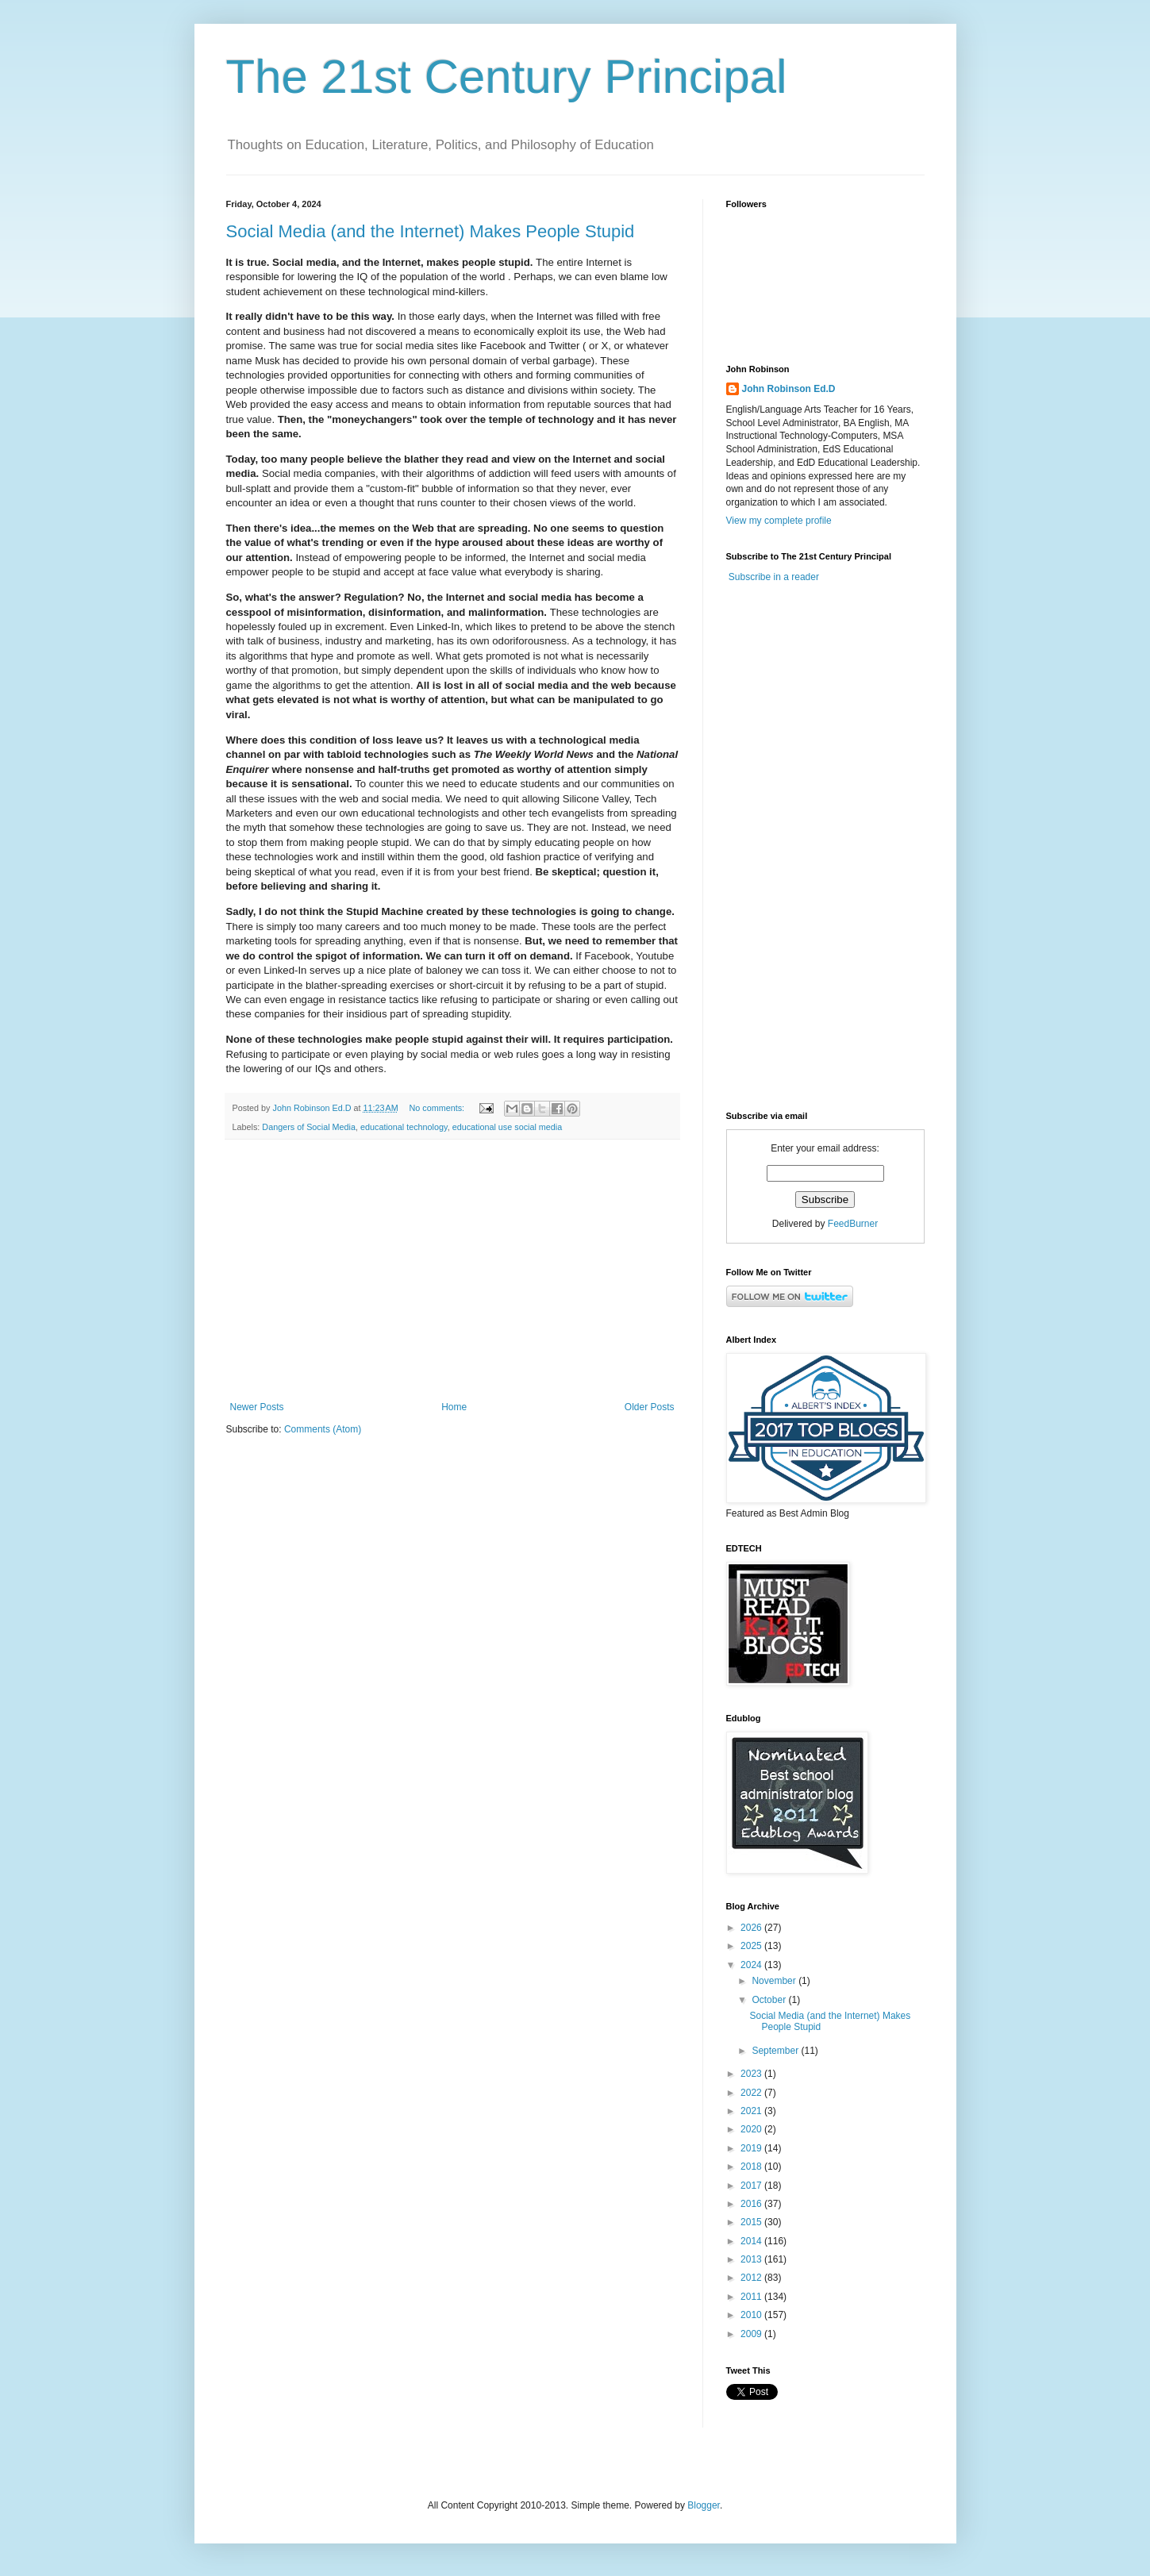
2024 (752, 1964)
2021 (752, 2111)
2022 (752, 2092)
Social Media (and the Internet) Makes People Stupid (430, 231)
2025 (752, 1945)
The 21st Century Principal (506, 76)
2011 (752, 2296)
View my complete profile (779, 520)
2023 (752, 2073)
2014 (752, 2241)
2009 (752, 2334)
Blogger (703, 2505)
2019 (752, 2148)
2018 (752, 2166)
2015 (752, 2222)
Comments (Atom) (322, 1429)
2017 (752, 2185)
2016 (752, 2203)
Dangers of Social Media (309, 1127)
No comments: (438, 1108)
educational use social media (507, 1127)
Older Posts (650, 1407)
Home (454, 1407)
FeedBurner (853, 1223)
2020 (752, 2129)
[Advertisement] (452, 1270)
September (776, 2050)
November (775, 1980)
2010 (752, 2314)
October (770, 1999)
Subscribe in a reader (774, 576)
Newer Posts (257, 1407)
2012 (752, 2277)
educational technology (404, 1127)
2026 (752, 1927)
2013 (752, 2259)
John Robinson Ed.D (789, 388)
